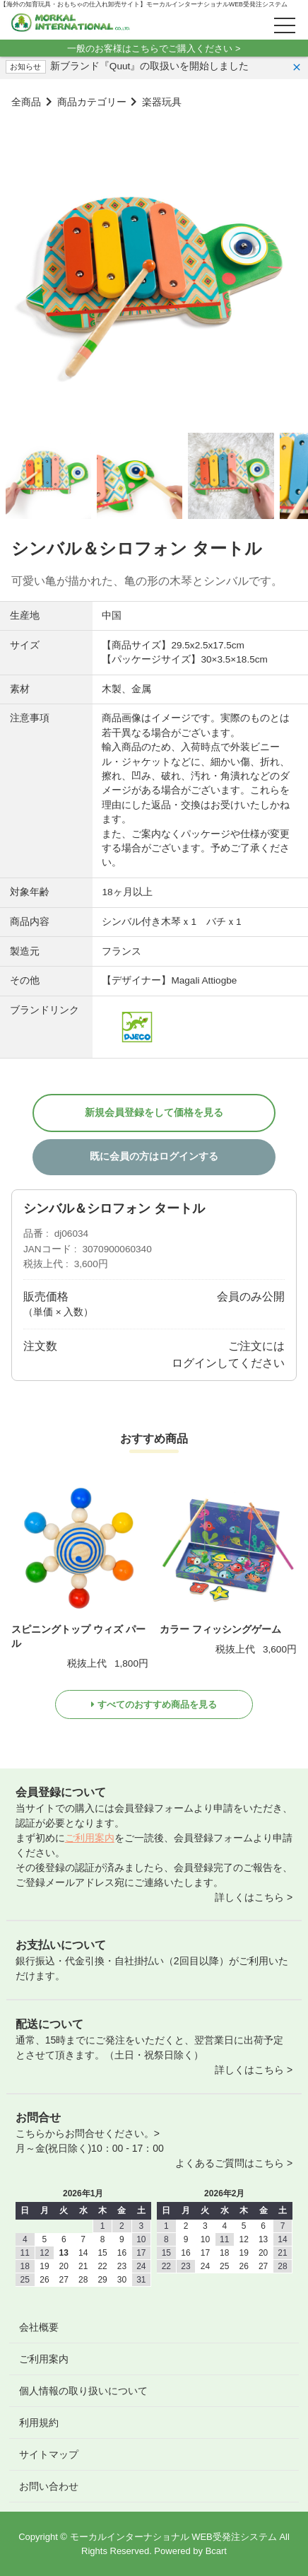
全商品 (26, 102)
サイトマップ (48, 2454)
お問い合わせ (48, 2486)
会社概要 (39, 2327)
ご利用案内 (89, 1837)
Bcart (216, 2551)
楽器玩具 (162, 102)
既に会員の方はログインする (154, 1156)
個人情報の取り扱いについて (83, 2390)
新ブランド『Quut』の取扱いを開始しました (149, 66)
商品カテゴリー (91, 102)
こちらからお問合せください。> (88, 2133)
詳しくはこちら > (253, 1897)
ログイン (194, 1363)
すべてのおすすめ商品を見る (157, 1704)
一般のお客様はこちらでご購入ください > (153, 48)
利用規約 (39, 2422)
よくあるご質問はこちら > (233, 2163)
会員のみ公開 (251, 1296)
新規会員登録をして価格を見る (154, 1112)
